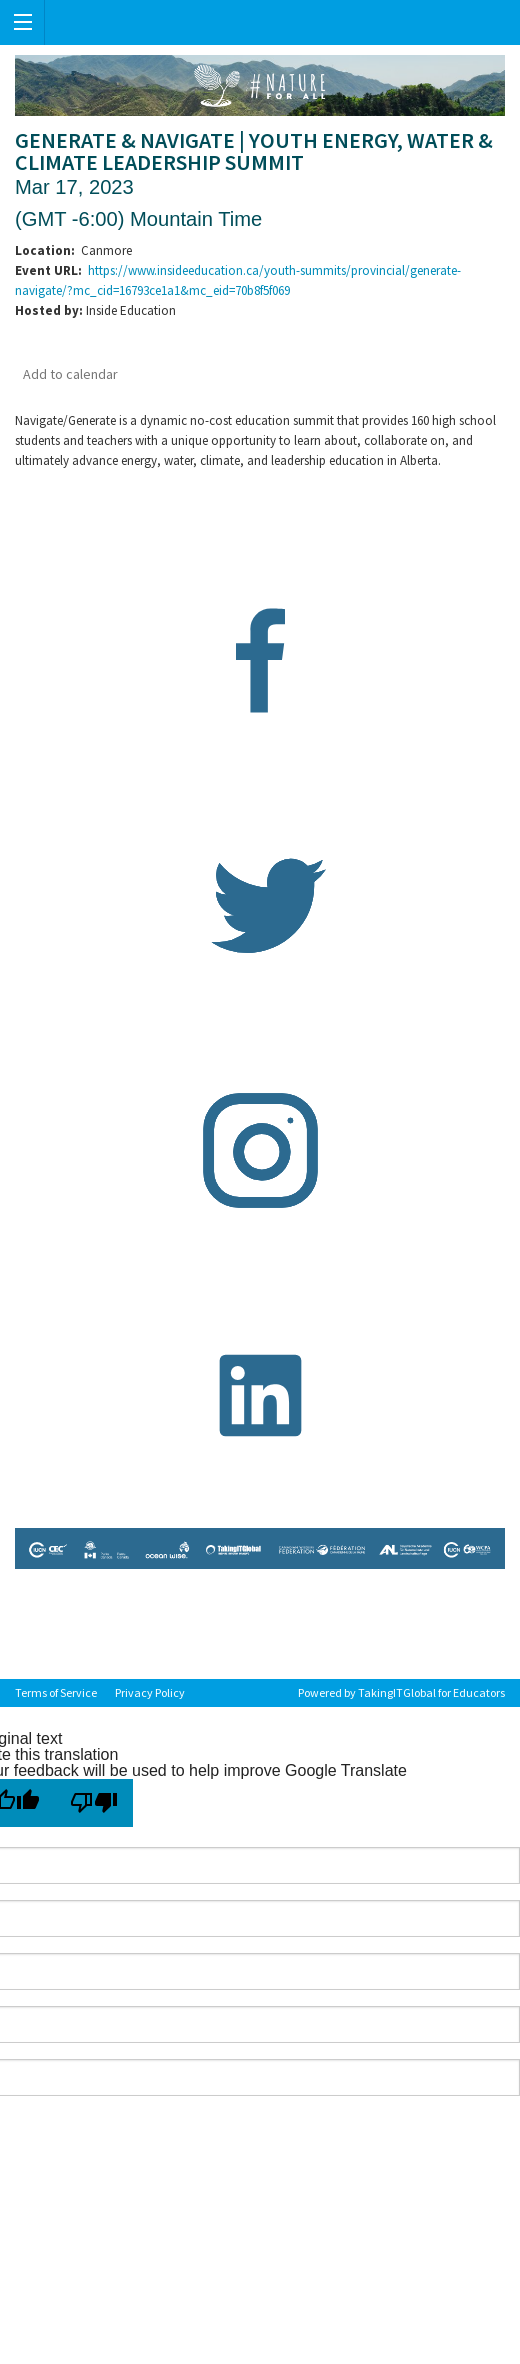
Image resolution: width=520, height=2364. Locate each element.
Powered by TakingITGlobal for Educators (401, 1692)
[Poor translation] (94, 1803)
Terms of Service (56, 1692)
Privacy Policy (150, 1692)
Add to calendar (70, 374)
